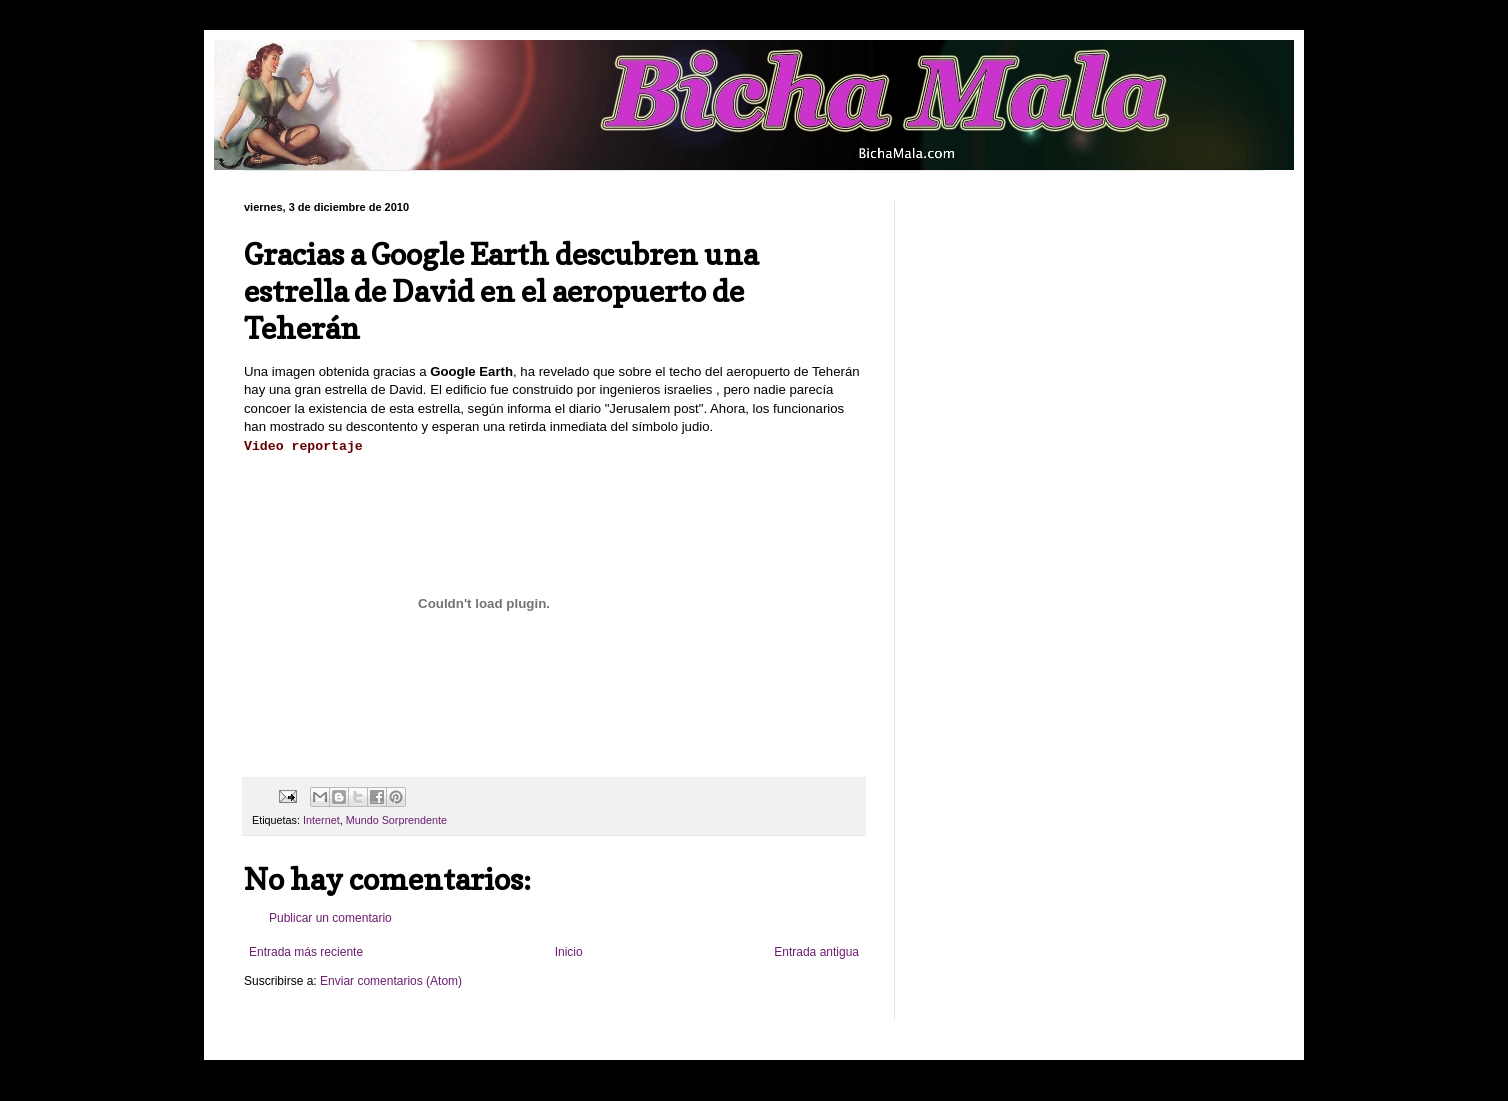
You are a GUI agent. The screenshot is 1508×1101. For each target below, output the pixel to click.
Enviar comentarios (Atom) (391, 981)
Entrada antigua (816, 952)
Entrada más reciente (306, 952)
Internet (321, 820)
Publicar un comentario (330, 918)
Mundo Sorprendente (396, 820)
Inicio (569, 952)
